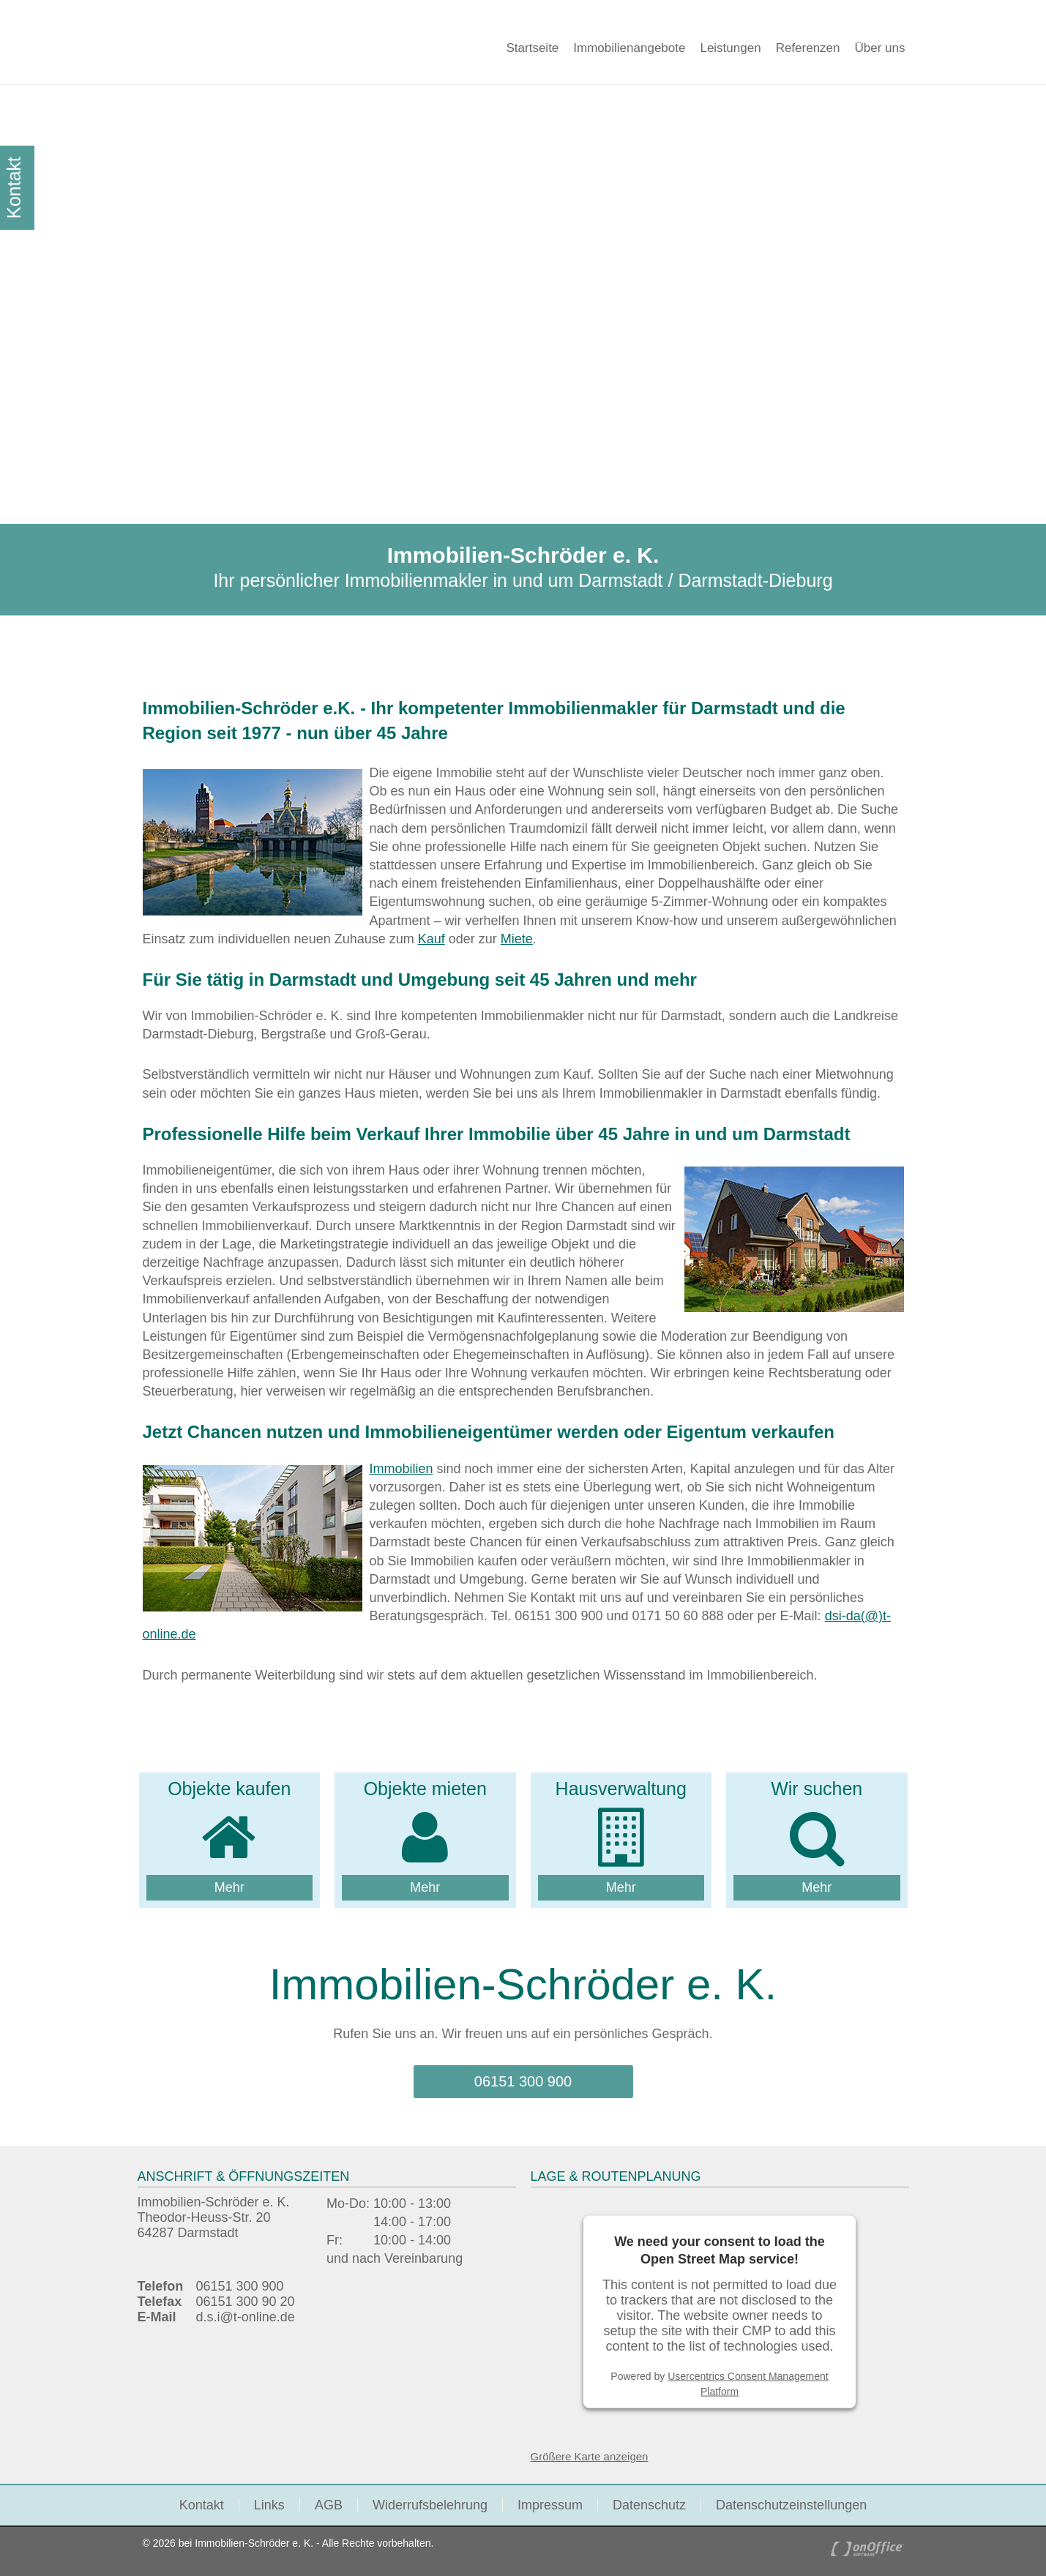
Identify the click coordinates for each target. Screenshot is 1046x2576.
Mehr (229, 1887)
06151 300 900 (523, 2081)
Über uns (880, 48)
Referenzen (808, 48)
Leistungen (730, 48)
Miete (517, 939)
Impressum (550, 2505)
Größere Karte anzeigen (590, 2456)
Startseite (533, 48)
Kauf (431, 939)
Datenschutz (649, 2505)
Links (269, 2505)
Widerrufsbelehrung (430, 2505)
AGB (329, 2505)
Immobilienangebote (629, 48)
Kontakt (201, 2505)
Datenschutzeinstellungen (791, 2505)
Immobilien (401, 1468)
